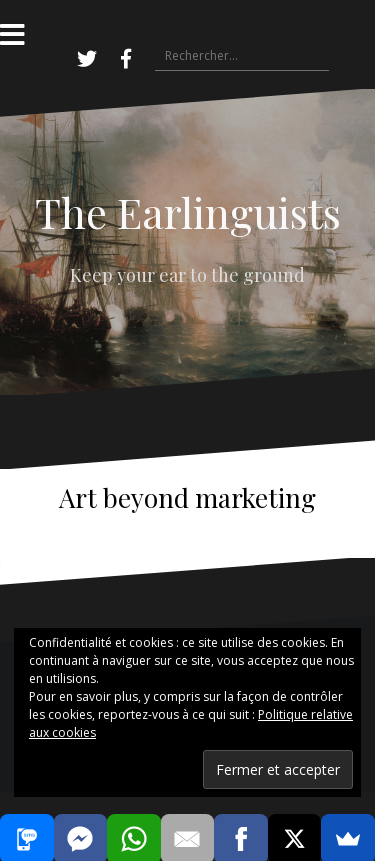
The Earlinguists (188, 212)
